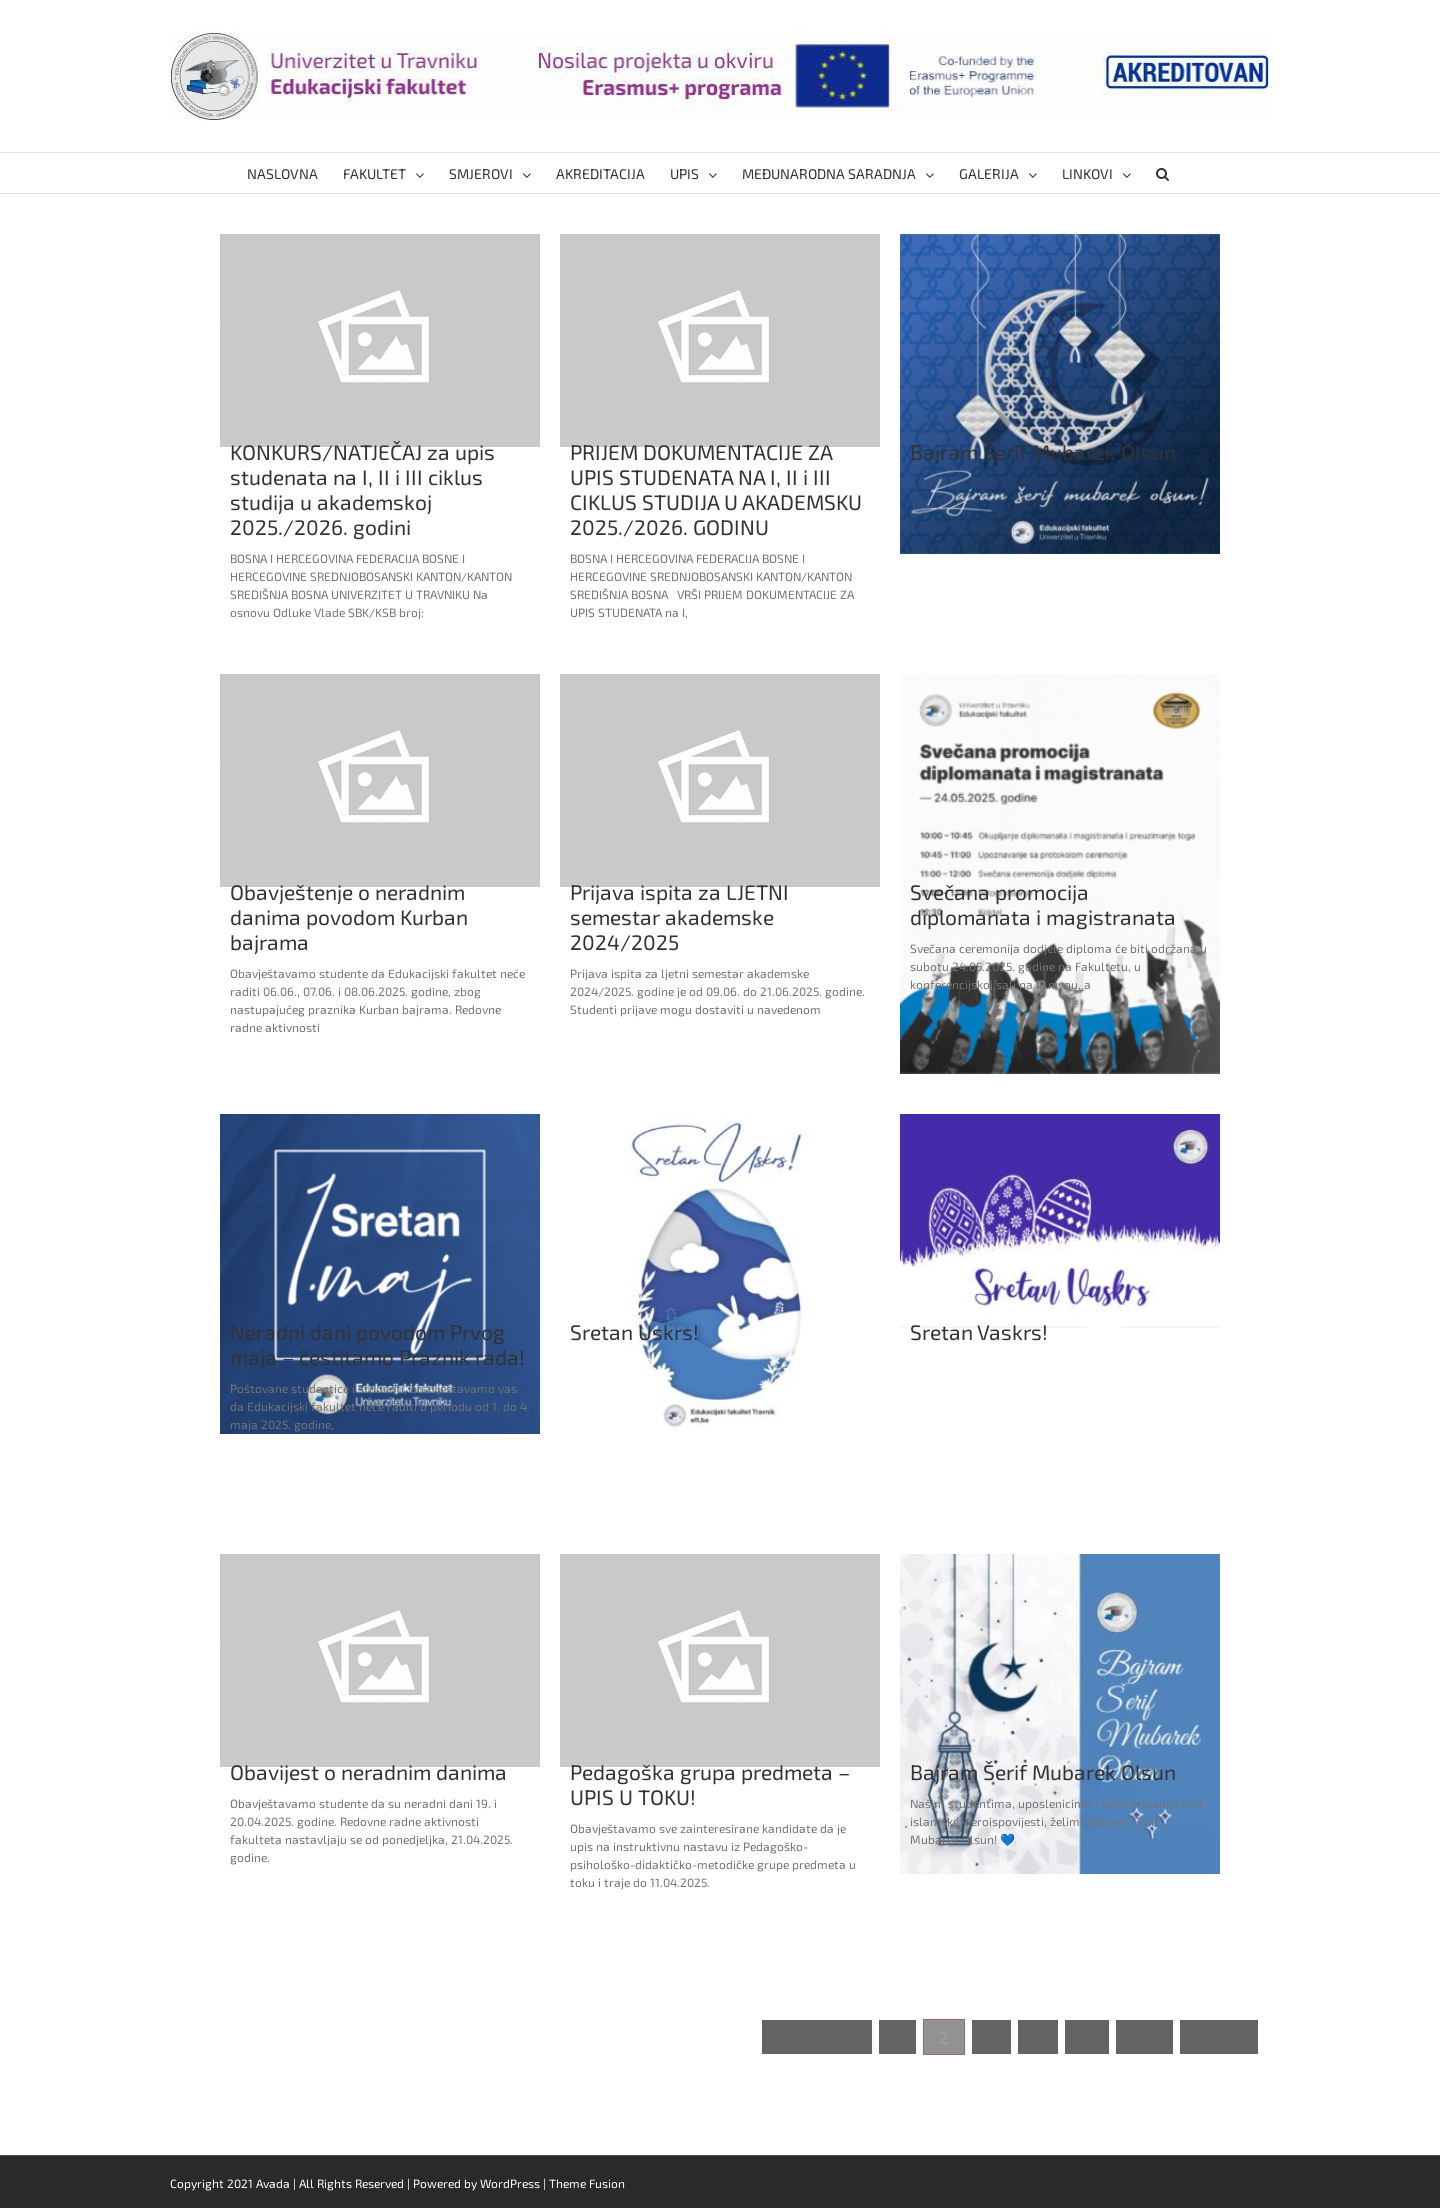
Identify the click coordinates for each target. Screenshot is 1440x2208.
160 (1144, 2037)
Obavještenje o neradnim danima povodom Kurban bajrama (349, 916)
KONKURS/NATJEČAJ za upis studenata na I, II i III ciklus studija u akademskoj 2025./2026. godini (362, 489)
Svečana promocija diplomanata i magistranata (1043, 904)
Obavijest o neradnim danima (368, 1771)
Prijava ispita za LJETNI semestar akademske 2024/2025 (679, 916)
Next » (1219, 2037)
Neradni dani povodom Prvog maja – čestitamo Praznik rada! (377, 1344)
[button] (1162, 173)
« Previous (817, 2037)
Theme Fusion (587, 2183)
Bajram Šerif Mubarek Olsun (1043, 451)
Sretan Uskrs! (634, 1331)
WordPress (510, 2183)
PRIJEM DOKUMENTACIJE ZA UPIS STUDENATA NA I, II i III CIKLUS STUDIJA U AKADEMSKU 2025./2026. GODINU (716, 489)
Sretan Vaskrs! (979, 1331)
